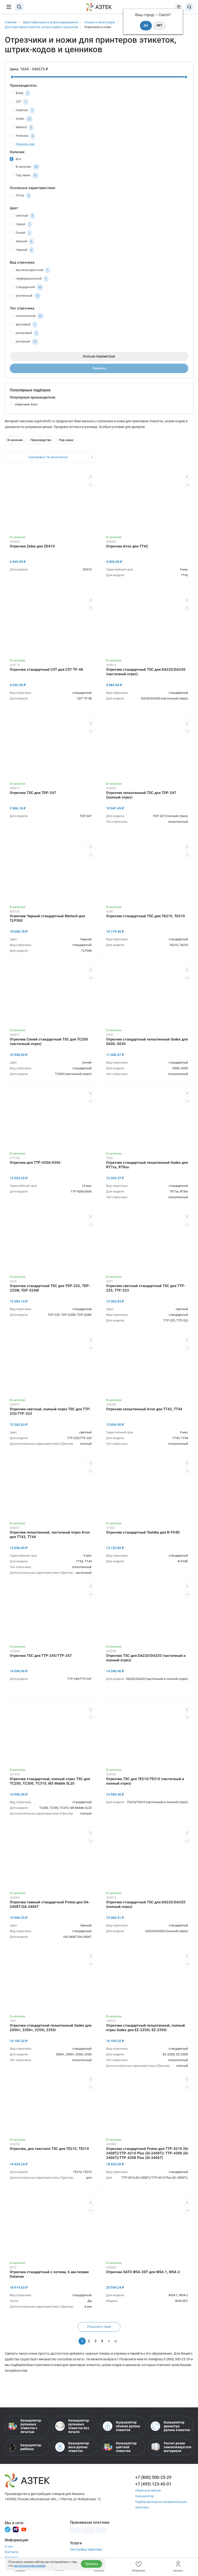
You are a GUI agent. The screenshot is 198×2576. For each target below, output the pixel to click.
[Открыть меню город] (179, 7)
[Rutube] (16, 2529)
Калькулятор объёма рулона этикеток (121, 2426)
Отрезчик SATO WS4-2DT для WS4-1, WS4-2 (143, 2272)
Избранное (138, 2566)
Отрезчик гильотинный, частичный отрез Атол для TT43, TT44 (50, 1534)
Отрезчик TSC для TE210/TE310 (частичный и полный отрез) (145, 1781)
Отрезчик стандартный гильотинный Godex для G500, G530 (147, 1041)
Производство (40, 440)
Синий (21, 233)
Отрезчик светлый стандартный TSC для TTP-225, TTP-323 (145, 1288)
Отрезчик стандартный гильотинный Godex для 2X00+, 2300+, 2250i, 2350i (50, 2027)
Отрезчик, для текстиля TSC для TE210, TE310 (49, 2149)
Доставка (12, 2557)
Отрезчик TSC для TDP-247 (33, 793)
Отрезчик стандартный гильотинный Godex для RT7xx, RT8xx (147, 1164)
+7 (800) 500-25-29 (153, 2477)
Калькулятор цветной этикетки (120, 2447)
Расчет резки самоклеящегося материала (171, 2447)
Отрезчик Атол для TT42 (127, 546)
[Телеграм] (7, 2529)
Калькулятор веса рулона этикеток (72, 2447)
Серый (21, 224)
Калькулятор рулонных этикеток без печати (72, 2426)
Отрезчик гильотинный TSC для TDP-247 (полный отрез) (141, 795)
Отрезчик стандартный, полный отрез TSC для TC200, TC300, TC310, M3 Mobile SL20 (50, 1781)
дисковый (23, 325)
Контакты (12, 2551)
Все (15, 159)
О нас (9, 2546)
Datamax (22, 110)
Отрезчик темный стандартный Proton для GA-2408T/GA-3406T (50, 1904)
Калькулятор (144, 2496)
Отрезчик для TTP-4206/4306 (35, 1162)
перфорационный (29, 279)
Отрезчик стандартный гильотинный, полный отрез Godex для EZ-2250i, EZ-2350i (145, 2027)
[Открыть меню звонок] (189, 7)
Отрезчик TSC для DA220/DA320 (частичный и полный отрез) (146, 1658)
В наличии (24, 167)
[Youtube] (24, 2529)
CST (19, 102)
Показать (99, 368)
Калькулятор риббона (24, 2447)
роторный (24, 342)
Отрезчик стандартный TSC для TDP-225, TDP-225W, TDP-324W (50, 1288)
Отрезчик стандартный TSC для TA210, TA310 (145, 916)
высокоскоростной (30, 270)
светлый (22, 216)
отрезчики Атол (26, 404)
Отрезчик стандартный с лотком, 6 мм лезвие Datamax (49, 2274)
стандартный (26, 287)
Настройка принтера (86, 2549)
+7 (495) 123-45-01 (153, 2483)
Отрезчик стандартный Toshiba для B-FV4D (143, 1532)
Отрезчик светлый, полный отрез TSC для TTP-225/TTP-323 (50, 1411)
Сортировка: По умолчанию (48, 457)
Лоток (20, 196)
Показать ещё (25, 144)
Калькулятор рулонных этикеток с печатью (24, 2426)
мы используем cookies (29, 2565)
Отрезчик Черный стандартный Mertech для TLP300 (47, 918)
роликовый (24, 333)
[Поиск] (19, 7)
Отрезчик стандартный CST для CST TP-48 (46, 669)
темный (22, 241)
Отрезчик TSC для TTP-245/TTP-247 (41, 1656)
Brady (20, 93)
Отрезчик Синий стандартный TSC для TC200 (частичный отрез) (49, 1041)
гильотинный (27, 316)
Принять (91, 2564)
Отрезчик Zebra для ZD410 (32, 546)
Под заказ (24, 175)
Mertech (22, 127)
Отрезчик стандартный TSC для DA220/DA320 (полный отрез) (145, 1904)
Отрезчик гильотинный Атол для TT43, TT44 (144, 1409)
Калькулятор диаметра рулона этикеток (170, 2426)
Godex (21, 119)
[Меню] (9, 7)
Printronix (22, 136)
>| (115, 2341)
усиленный (25, 296)
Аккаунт (178, 2566)
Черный (22, 250)
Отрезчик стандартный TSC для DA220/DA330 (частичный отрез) (145, 671)
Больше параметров (99, 356)
